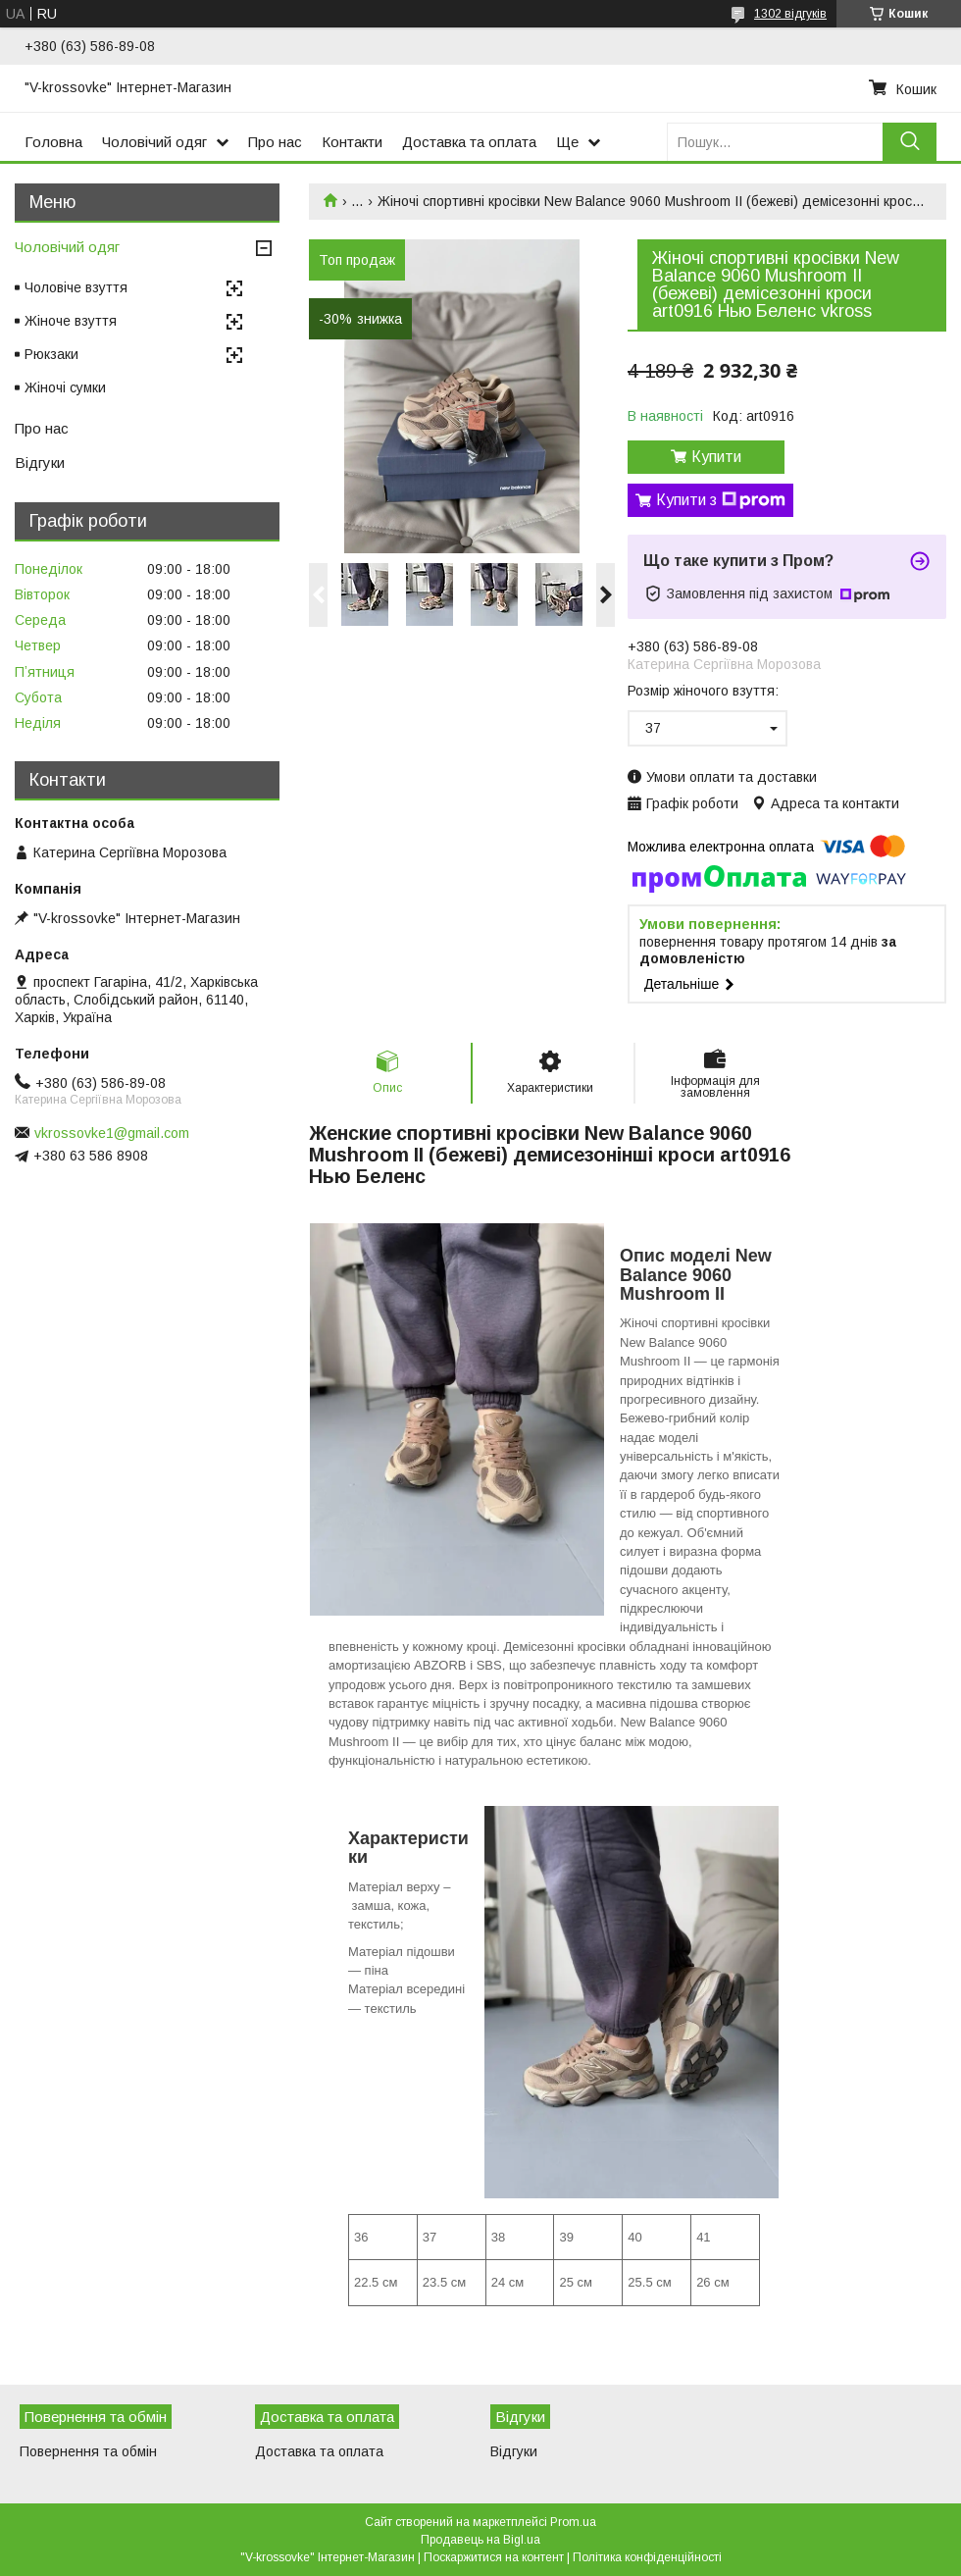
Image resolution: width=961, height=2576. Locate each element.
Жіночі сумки (65, 387)
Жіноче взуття (71, 321)
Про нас (275, 141)
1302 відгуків (790, 14)
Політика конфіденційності (647, 2557)
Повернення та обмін (88, 2451)
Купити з (720, 500)
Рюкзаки (51, 354)
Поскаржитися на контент (494, 2557)
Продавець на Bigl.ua (480, 2540)
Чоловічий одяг (154, 141)
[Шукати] (909, 142)
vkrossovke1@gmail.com (111, 1133)
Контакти (352, 141)
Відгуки (40, 462)
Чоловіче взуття (76, 287)
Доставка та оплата (469, 141)
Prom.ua (573, 2522)
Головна (53, 141)
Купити (716, 456)
